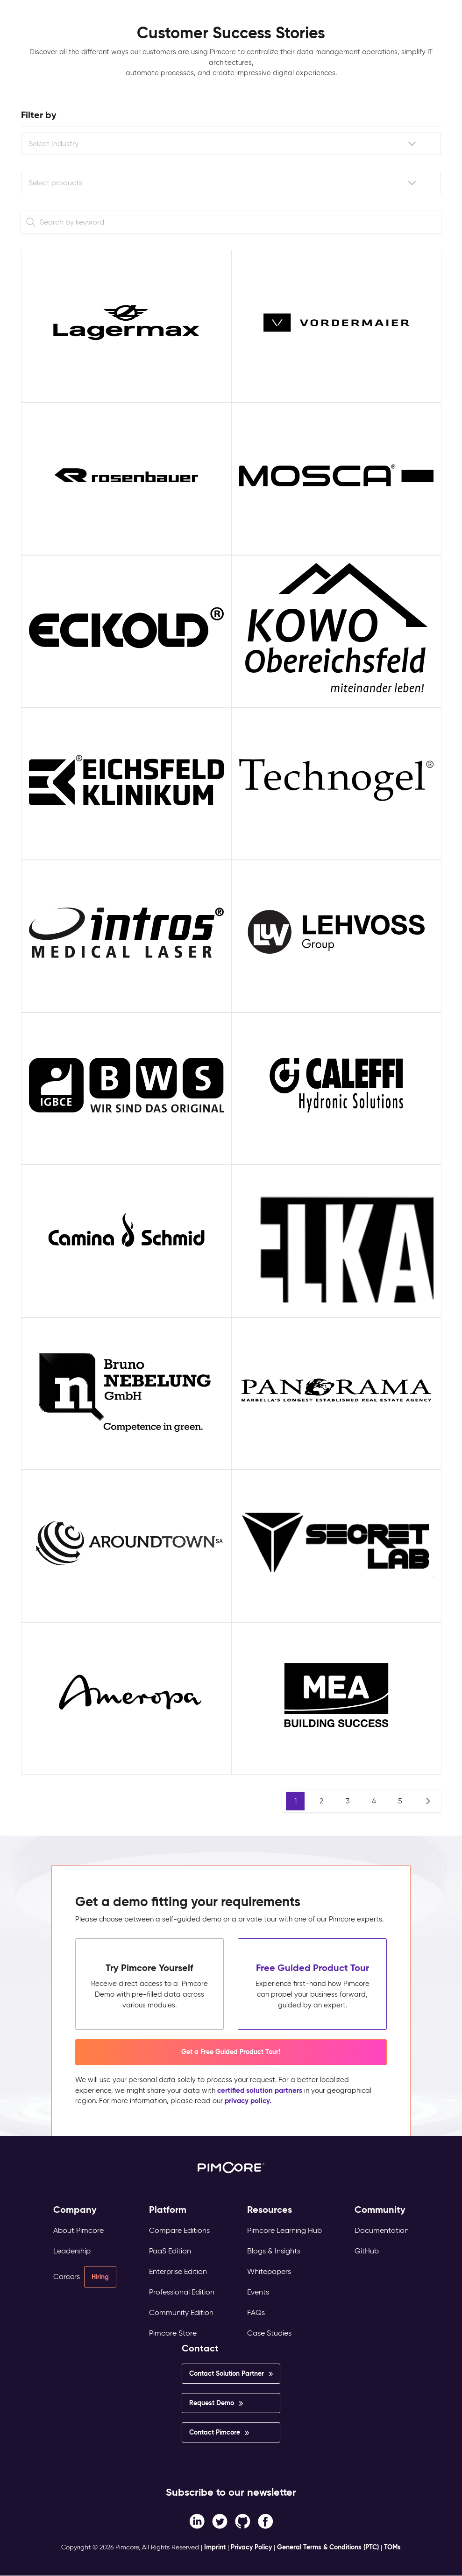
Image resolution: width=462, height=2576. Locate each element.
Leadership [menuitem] (72, 2250)
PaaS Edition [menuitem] (170, 2250)
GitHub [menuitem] (367, 2250)
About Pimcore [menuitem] (78, 2230)
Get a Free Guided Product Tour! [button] (230, 2052)
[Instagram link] (242, 2520)
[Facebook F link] (197, 2520)
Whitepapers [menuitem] (269, 2271)
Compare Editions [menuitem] (179, 2230)
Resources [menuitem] (269, 2210)
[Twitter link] (219, 2520)
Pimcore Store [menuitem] (173, 2333)
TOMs (392, 2547)
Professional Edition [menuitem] (181, 2291)
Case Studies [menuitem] (269, 2333)
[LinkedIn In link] (265, 2520)
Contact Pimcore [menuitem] (214, 2432)
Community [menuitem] (380, 2210)
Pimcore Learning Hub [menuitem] (284, 2230)
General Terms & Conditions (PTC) (328, 2547)
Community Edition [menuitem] (181, 2312)
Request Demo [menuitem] (211, 2403)
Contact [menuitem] (200, 2348)
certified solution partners (259, 2090)
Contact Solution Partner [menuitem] (226, 2373)
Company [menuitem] (75, 2210)
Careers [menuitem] (66, 2276)
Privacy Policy (251, 2547)
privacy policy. (248, 2100)
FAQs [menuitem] (256, 2312)
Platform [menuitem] (167, 2210)
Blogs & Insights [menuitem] (273, 2250)
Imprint (215, 2547)
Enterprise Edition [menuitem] (178, 2271)
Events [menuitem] (258, 2291)
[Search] (30, 222)
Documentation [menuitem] (382, 2230)
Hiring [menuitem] (100, 2277)
